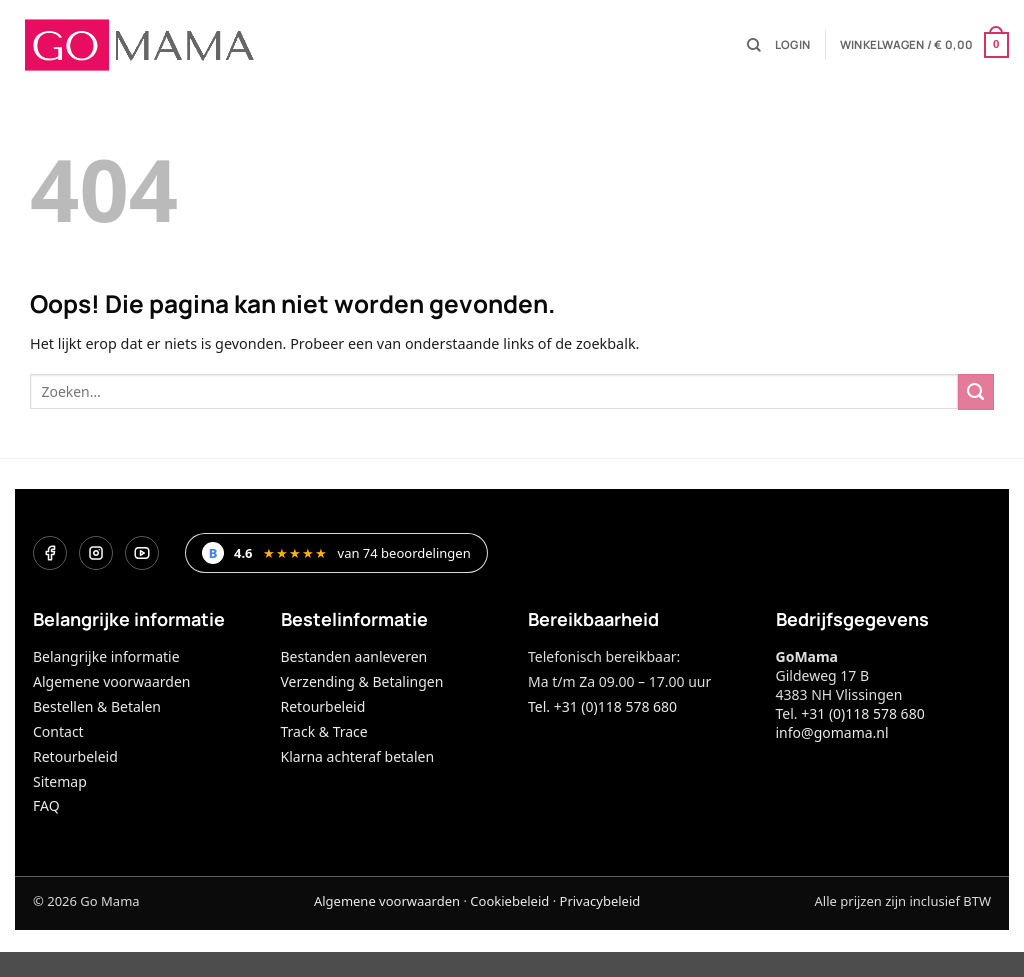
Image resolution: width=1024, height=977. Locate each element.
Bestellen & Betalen (97, 706)
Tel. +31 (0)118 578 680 (602, 706)
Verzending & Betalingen (362, 681)
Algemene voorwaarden (111, 681)
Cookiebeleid (509, 901)
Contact (58, 731)
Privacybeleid (600, 901)
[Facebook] (50, 553)
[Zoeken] (754, 45)
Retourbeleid (75, 756)
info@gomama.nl (832, 732)
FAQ (46, 805)
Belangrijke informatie (106, 656)
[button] (792, 45)
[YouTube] (142, 553)
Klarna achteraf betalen (358, 756)
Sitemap (60, 781)
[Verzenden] (976, 392)
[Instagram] (96, 553)
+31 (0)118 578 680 (862, 713)
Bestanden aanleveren (354, 656)
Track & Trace (324, 731)
